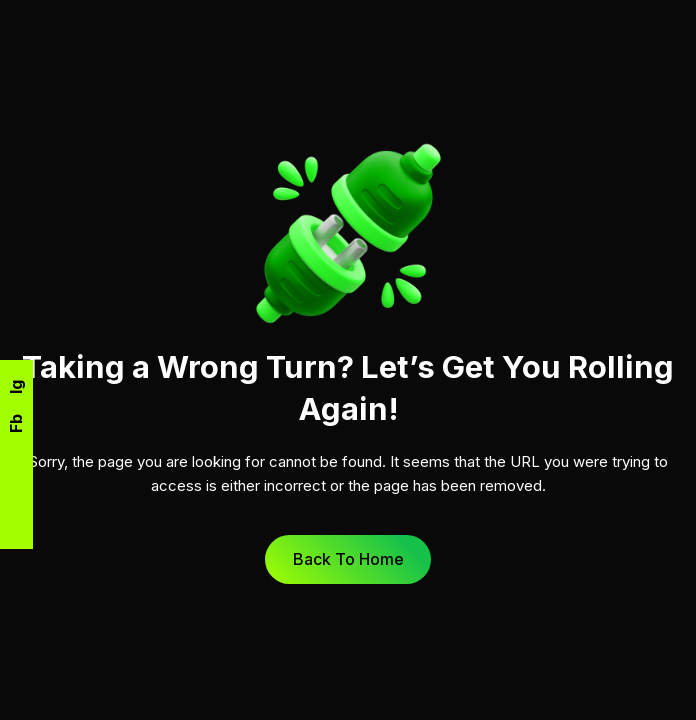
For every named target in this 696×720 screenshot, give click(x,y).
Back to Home (348, 559)
